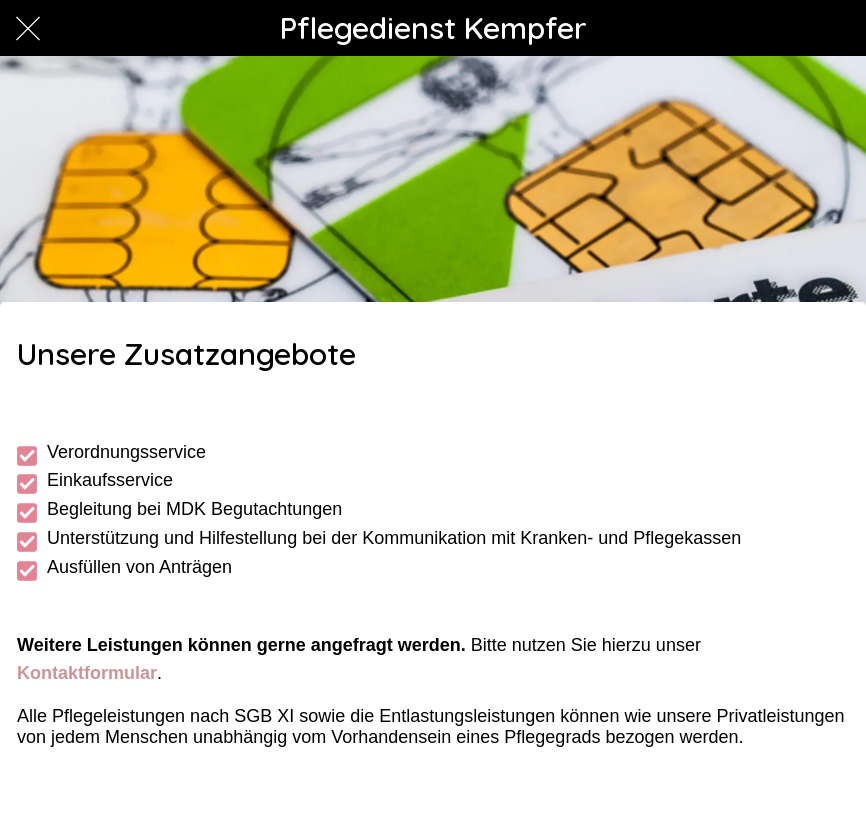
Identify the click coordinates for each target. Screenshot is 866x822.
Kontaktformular (87, 673)
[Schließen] (28, 28)
